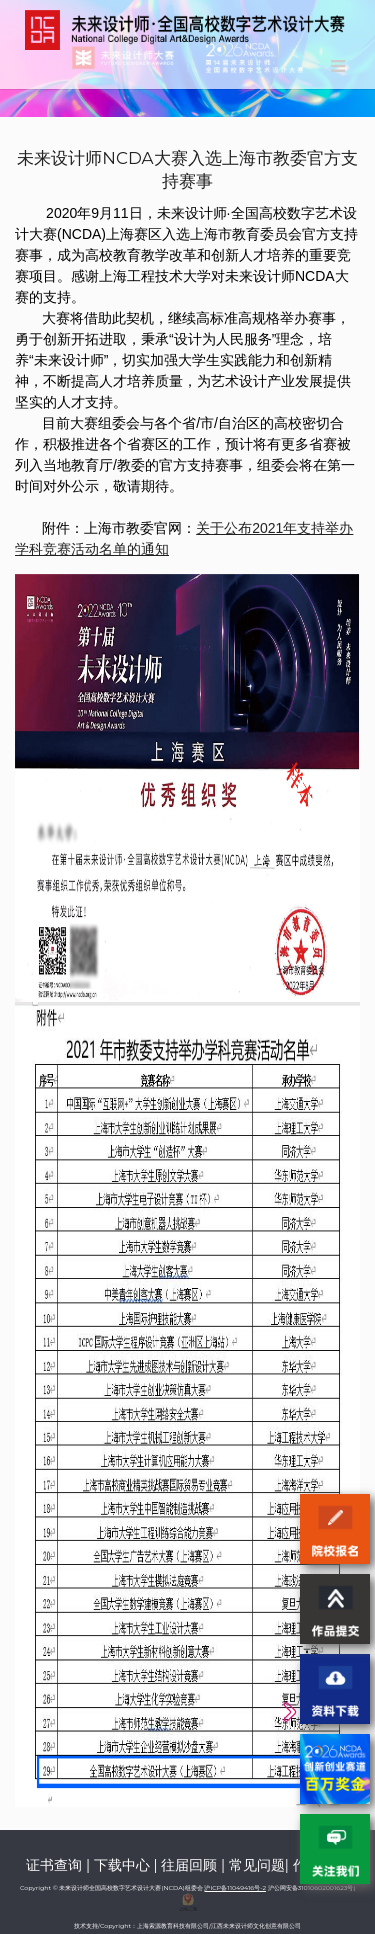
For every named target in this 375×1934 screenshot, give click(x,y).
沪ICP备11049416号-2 (235, 1888)
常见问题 (257, 1865)
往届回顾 (189, 1865)
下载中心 (122, 1865)
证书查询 (54, 1865)
